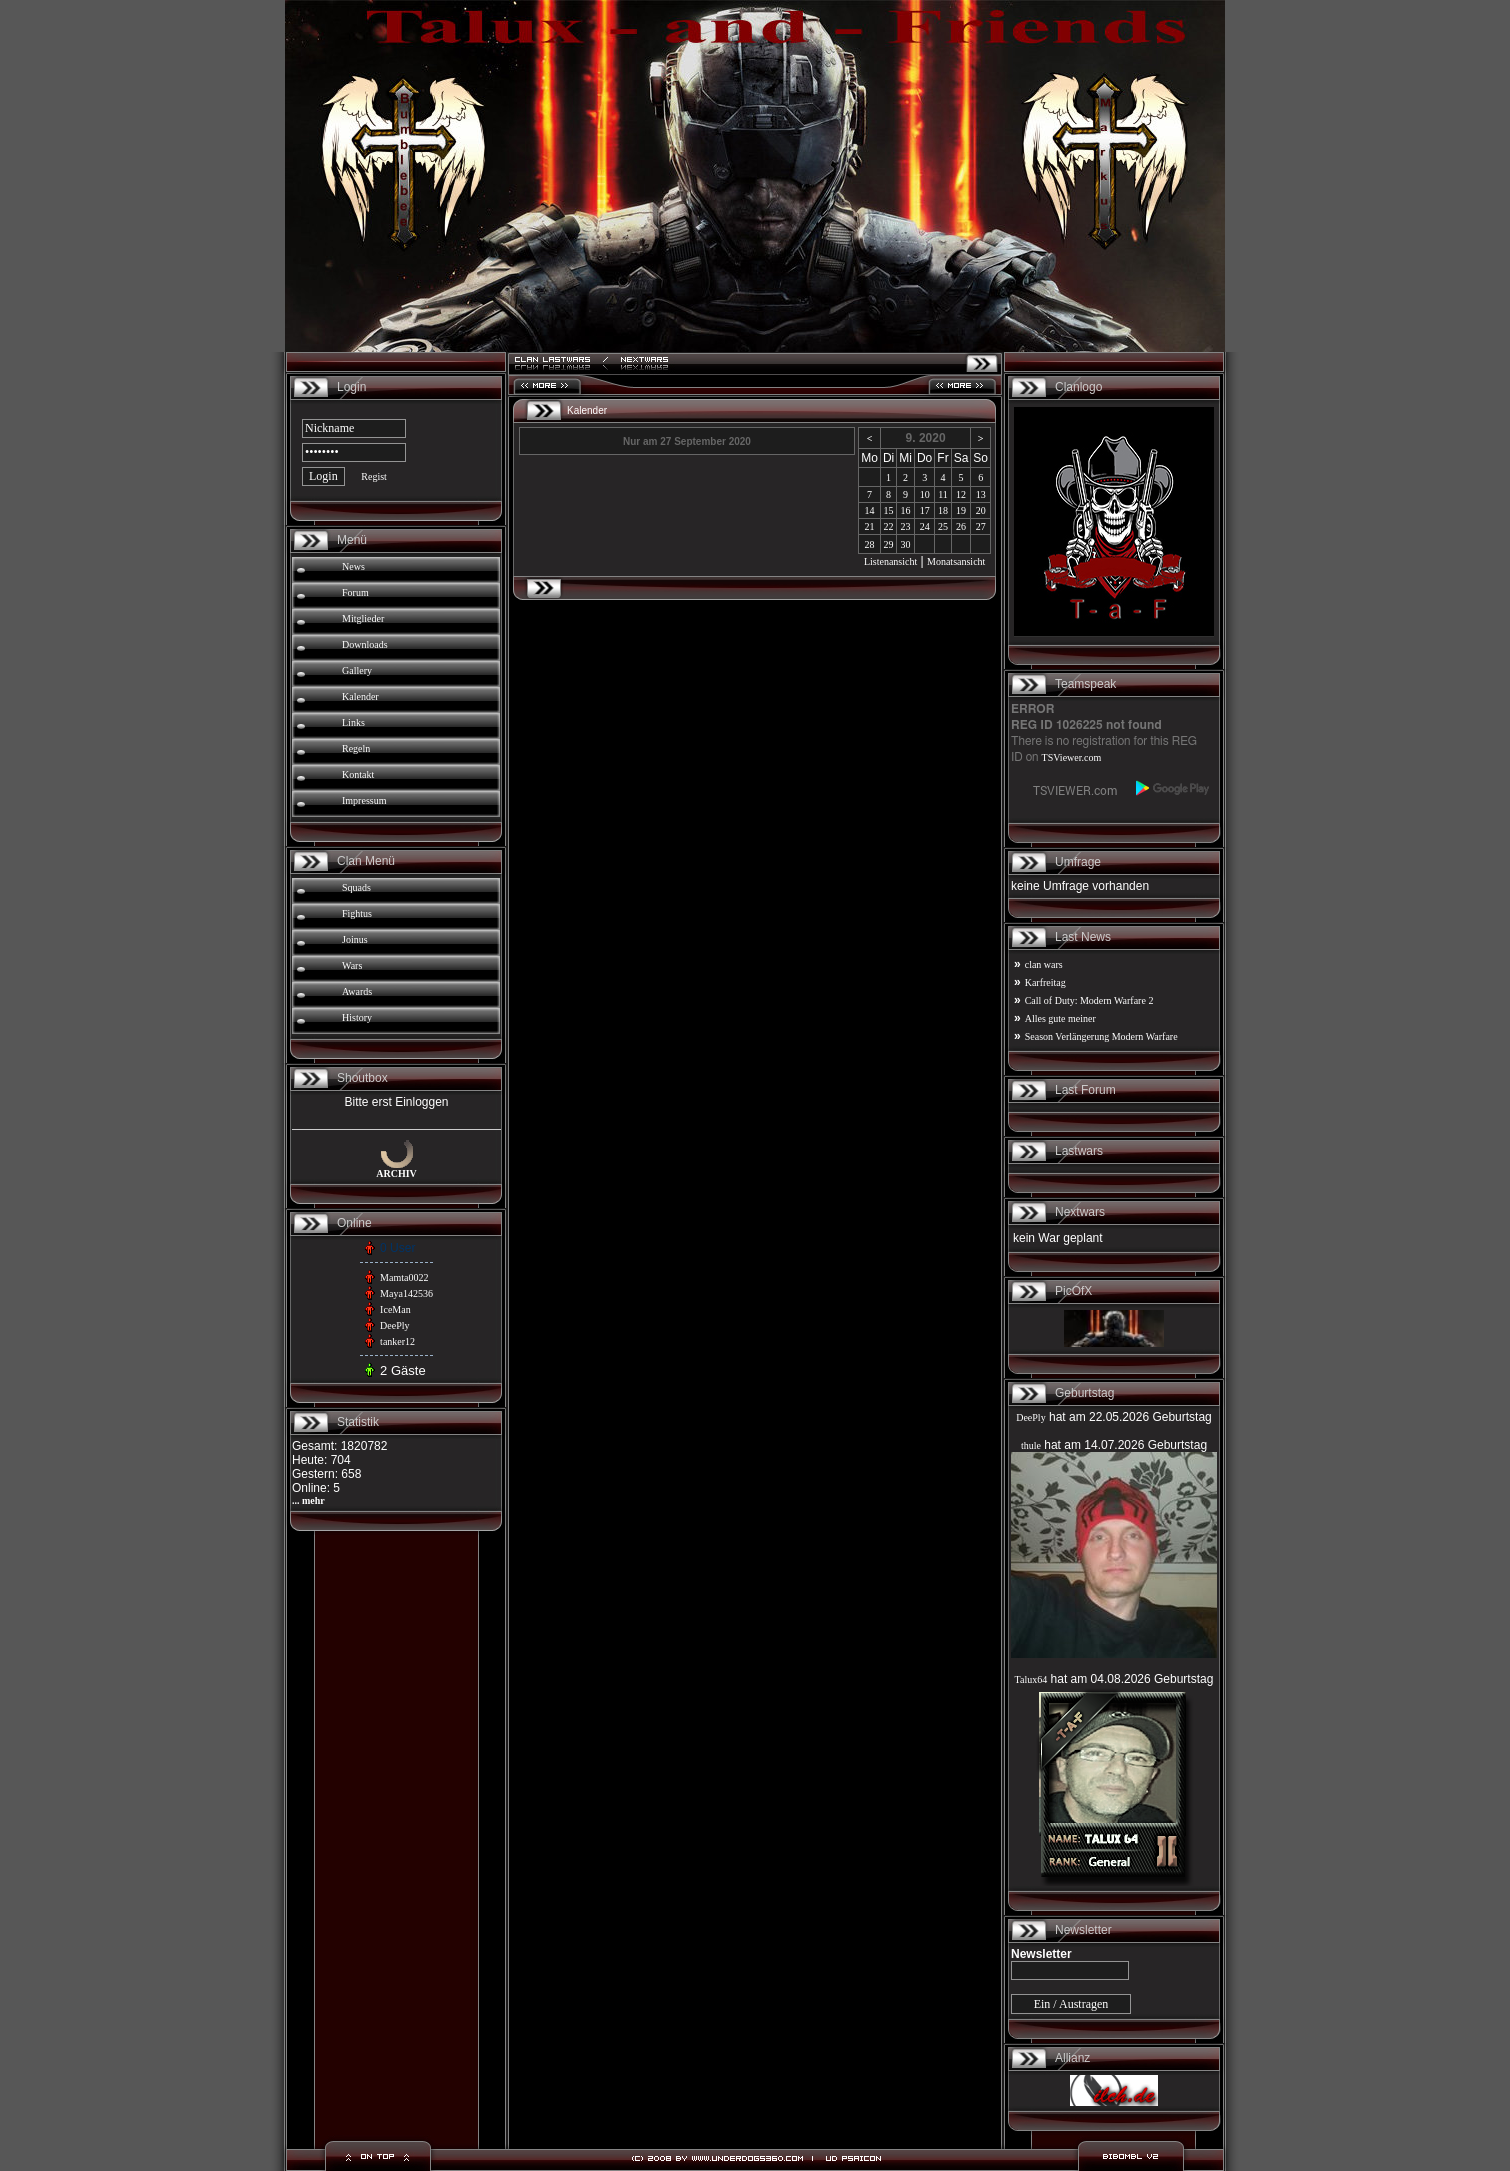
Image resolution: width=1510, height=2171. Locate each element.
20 (981, 510)
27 (981, 526)
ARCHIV (396, 1173)
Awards (357, 991)
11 (943, 494)
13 (981, 494)
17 (925, 510)
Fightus (357, 913)
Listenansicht (890, 561)
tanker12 (397, 1341)
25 (943, 526)
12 (961, 494)
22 (889, 526)
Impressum (364, 800)
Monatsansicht (956, 561)
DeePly (394, 1325)
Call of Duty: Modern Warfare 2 (1089, 1000)
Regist (374, 476)
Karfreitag (1045, 982)
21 (870, 526)
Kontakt (358, 774)
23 (906, 526)
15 (889, 510)
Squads (356, 887)
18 (943, 510)
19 (961, 510)
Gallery (357, 670)
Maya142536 (406, 1293)
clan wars (1044, 964)
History (357, 1017)
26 (961, 526)
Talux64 (1031, 1679)
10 (925, 494)
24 (925, 526)
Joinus (355, 939)
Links (353, 722)
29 (889, 544)
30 (906, 544)
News (353, 566)
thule (1031, 1445)
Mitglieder (363, 618)
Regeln (356, 748)
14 (870, 510)
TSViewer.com (1072, 757)
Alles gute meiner (1060, 1018)
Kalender (360, 696)
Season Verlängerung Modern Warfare (1101, 1036)
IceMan (395, 1309)
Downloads (365, 644)
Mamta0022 (404, 1277)
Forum (355, 592)
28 (870, 544)
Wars (352, 965)
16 (906, 510)
